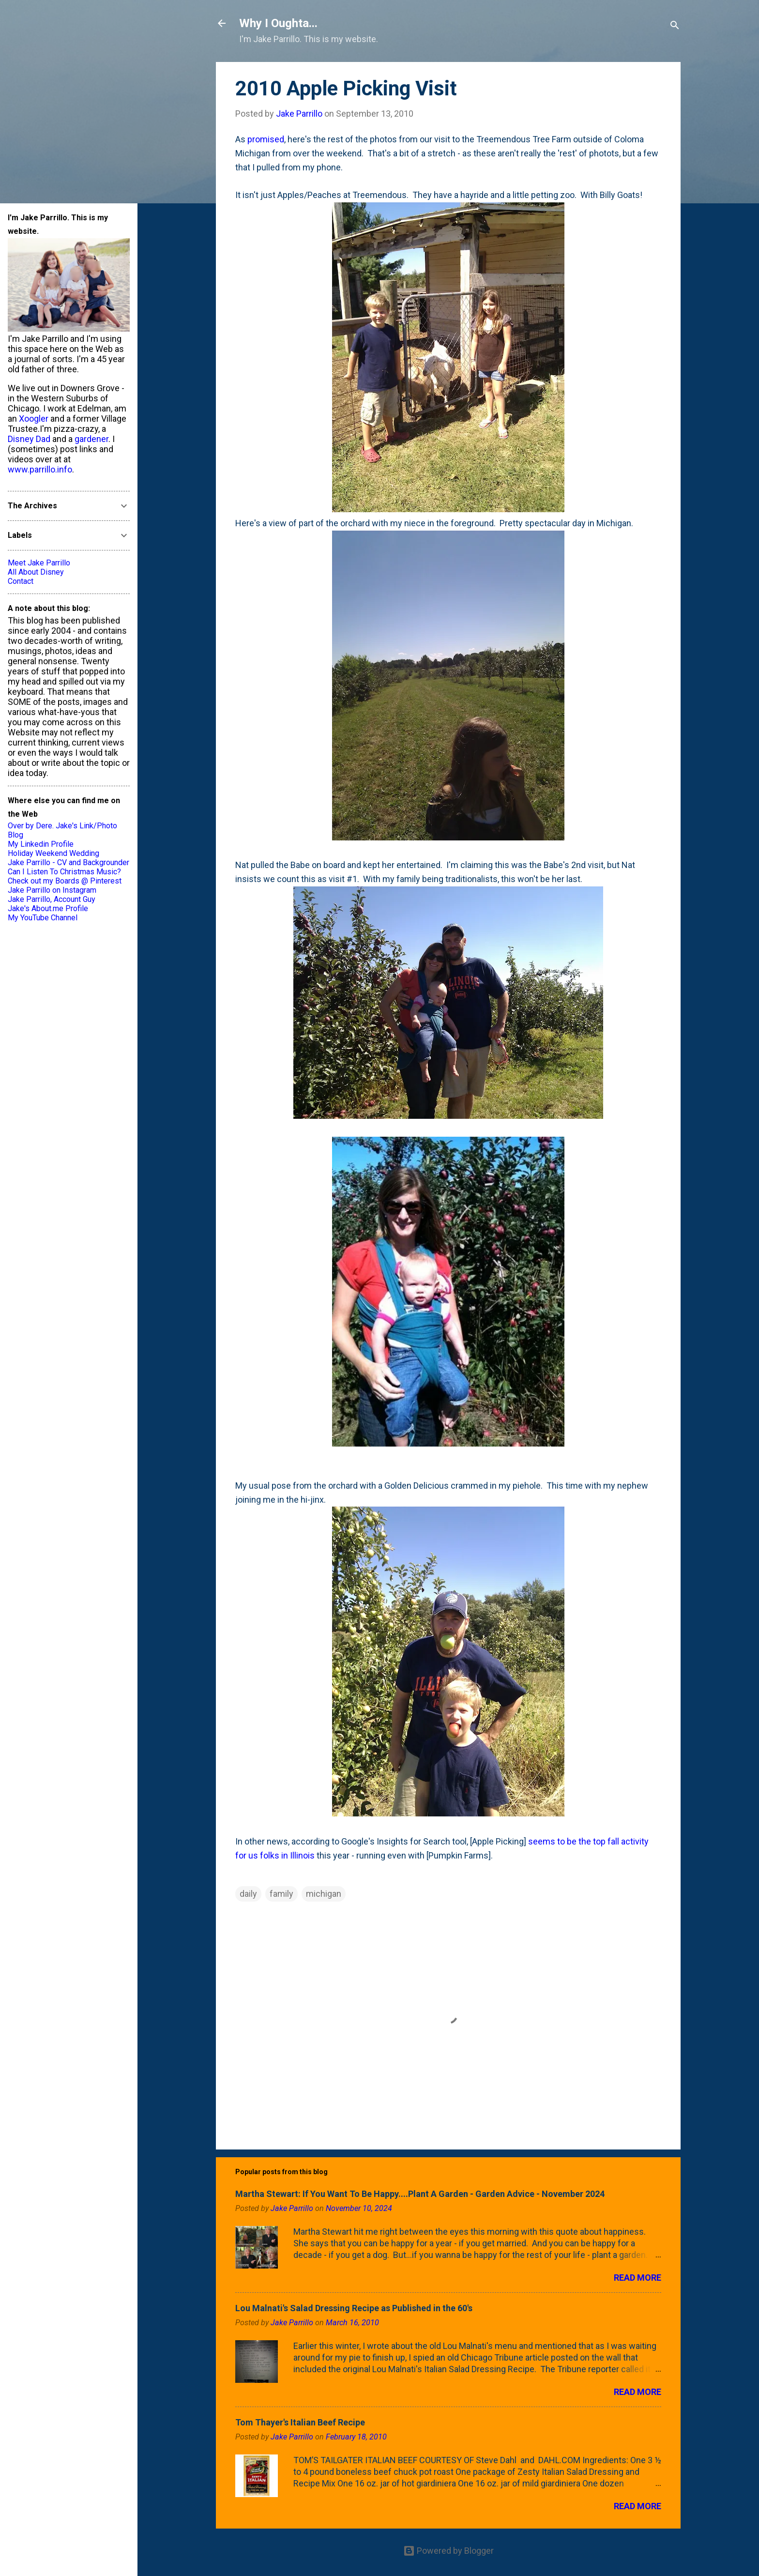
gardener (91, 439)
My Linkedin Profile (41, 844)
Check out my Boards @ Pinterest (64, 880)
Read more (637, 2277)
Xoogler (33, 418)
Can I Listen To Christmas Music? (64, 871)
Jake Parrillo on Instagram (52, 890)
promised (265, 139)
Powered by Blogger (448, 2551)
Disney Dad (29, 439)
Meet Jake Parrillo (39, 562)
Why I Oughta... (278, 23)
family (281, 1894)
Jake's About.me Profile (48, 908)
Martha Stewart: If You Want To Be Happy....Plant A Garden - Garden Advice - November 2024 (420, 2194)
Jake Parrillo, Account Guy (51, 899)
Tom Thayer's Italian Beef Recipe (300, 2422)
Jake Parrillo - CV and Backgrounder (68, 862)
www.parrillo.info (40, 469)
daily (248, 1894)
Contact (20, 581)
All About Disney (36, 572)
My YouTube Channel (42, 917)
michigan (323, 1894)
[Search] (675, 26)
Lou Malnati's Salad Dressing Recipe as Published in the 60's (353, 2308)
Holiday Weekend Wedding (53, 853)
